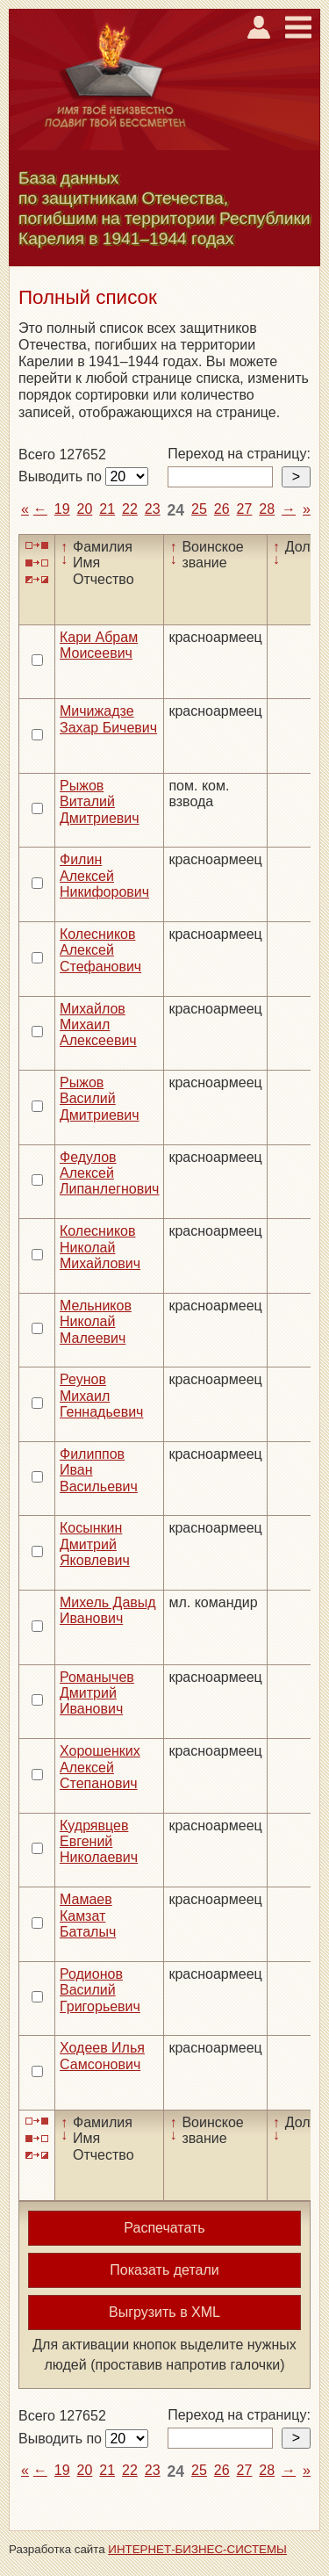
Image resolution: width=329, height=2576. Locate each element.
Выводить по (61, 476)
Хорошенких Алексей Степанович (100, 1767)
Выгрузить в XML (164, 2312)
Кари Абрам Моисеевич (99, 645)
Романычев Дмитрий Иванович (97, 1693)
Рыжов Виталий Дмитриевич (99, 802)
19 (62, 508)
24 (176, 510)
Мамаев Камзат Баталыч (88, 1915)
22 (130, 508)
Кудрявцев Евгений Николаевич (99, 1841)
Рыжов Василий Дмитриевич (99, 1098)
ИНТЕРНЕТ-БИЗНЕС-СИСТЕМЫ (197, 2549)
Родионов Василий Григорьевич (100, 1990)
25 (199, 508)
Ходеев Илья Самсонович (102, 2055)
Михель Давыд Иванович (108, 1610)
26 (222, 508)
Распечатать (164, 2227)
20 (85, 508)
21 (107, 508)
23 (153, 508)
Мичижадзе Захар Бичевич (108, 719)
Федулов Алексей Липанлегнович (109, 1173)
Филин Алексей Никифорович (104, 875)
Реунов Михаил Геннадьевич (101, 1395)
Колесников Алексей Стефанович (100, 950)
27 (245, 508)
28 (267, 508)
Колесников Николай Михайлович (100, 1247)
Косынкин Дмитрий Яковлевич (95, 1544)
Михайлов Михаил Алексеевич (98, 1025)
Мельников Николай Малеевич (96, 1322)
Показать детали (164, 2269)
